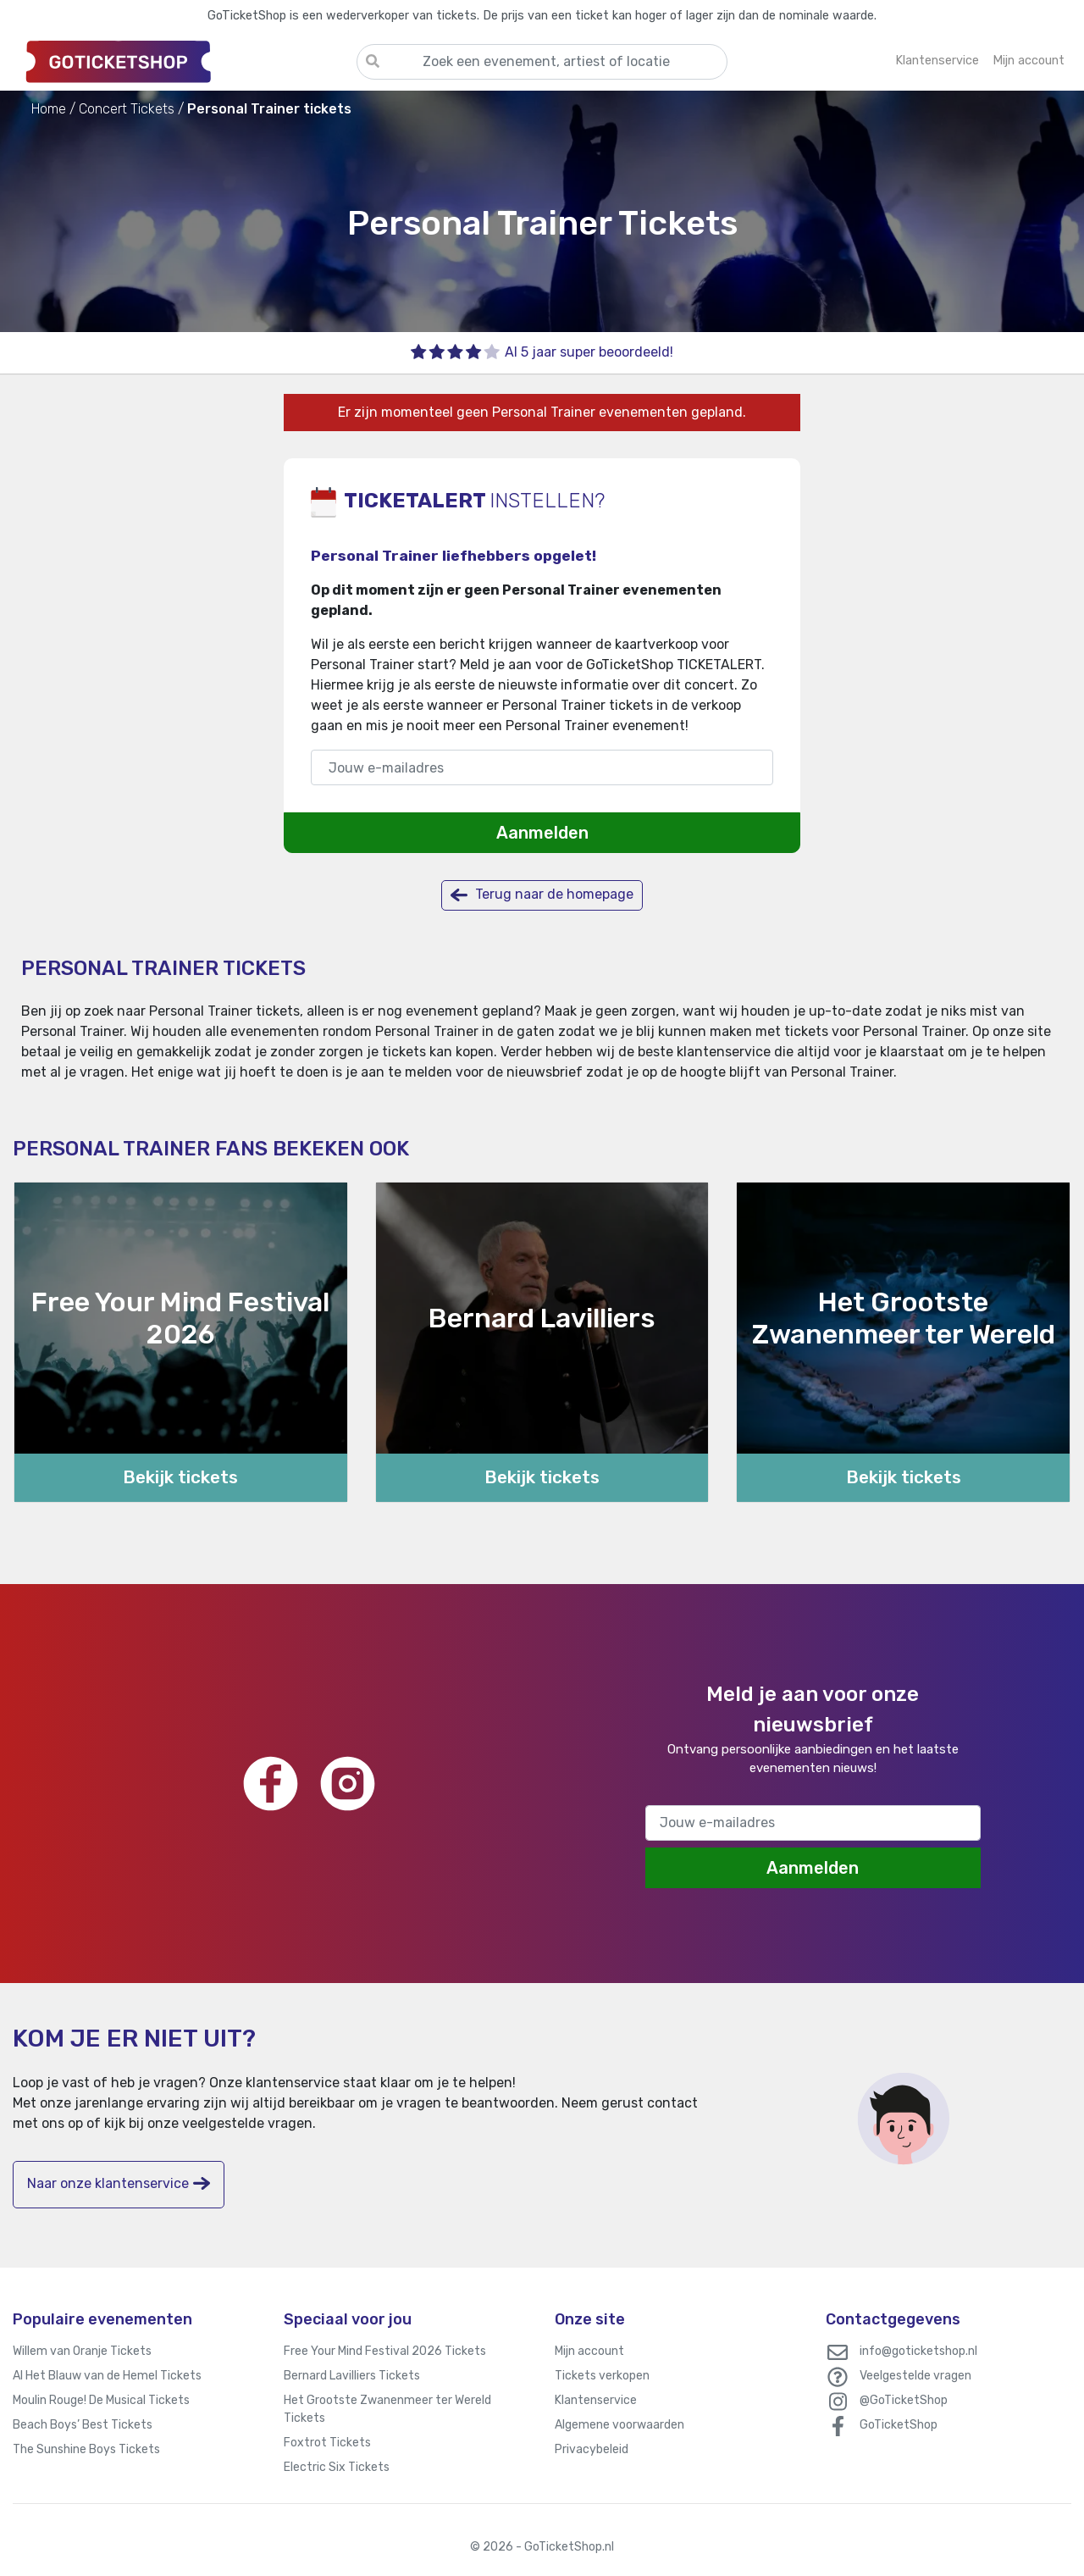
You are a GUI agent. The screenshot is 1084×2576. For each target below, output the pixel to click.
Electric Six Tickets (337, 2467)
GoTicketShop (898, 2425)
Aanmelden (542, 833)
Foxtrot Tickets (327, 2442)
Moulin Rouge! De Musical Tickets (101, 2400)
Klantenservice (596, 2400)
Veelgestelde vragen (915, 2375)
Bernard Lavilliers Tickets (352, 2375)
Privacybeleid (591, 2449)
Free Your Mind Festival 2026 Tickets (385, 2351)
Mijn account (589, 2351)
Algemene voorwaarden (619, 2425)
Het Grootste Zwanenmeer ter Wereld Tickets (387, 2409)
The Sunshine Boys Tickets (86, 2449)
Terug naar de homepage (542, 895)
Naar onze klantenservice (118, 2183)
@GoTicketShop (904, 2400)
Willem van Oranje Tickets (82, 2351)
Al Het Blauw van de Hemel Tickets (107, 2375)
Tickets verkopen (602, 2375)
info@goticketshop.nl (918, 2351)
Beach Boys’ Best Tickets (82, 2425)
